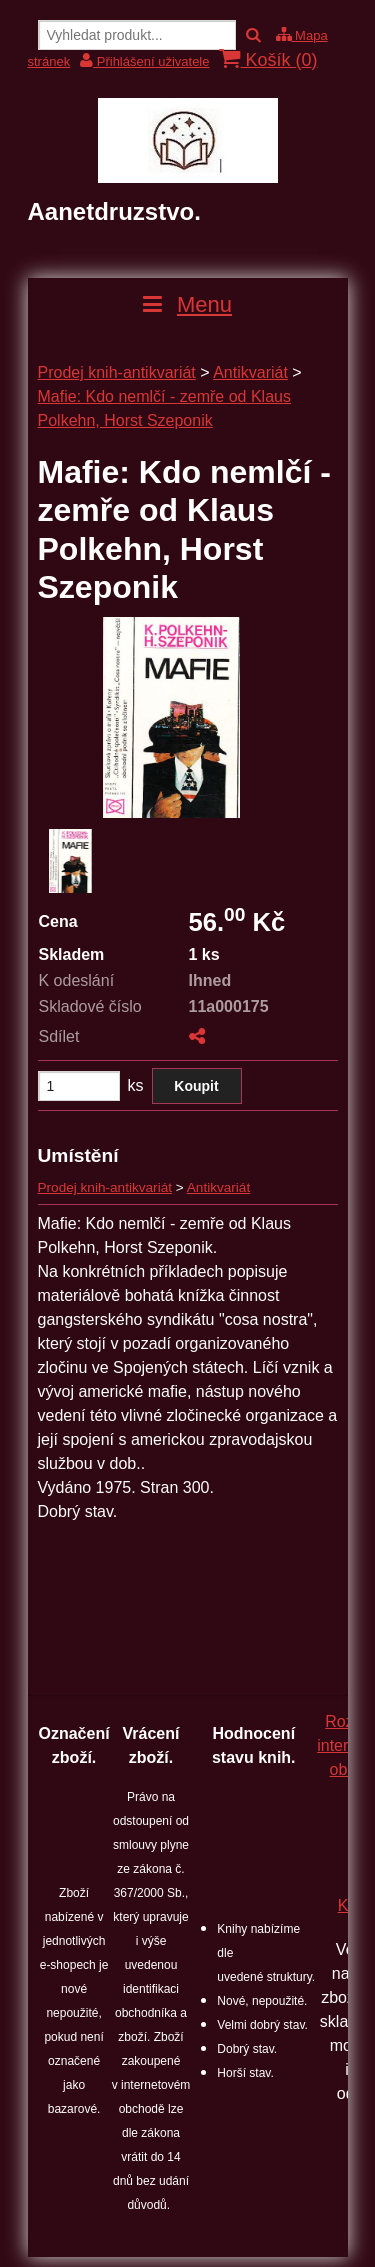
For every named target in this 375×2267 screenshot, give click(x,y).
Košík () (268, 59)
